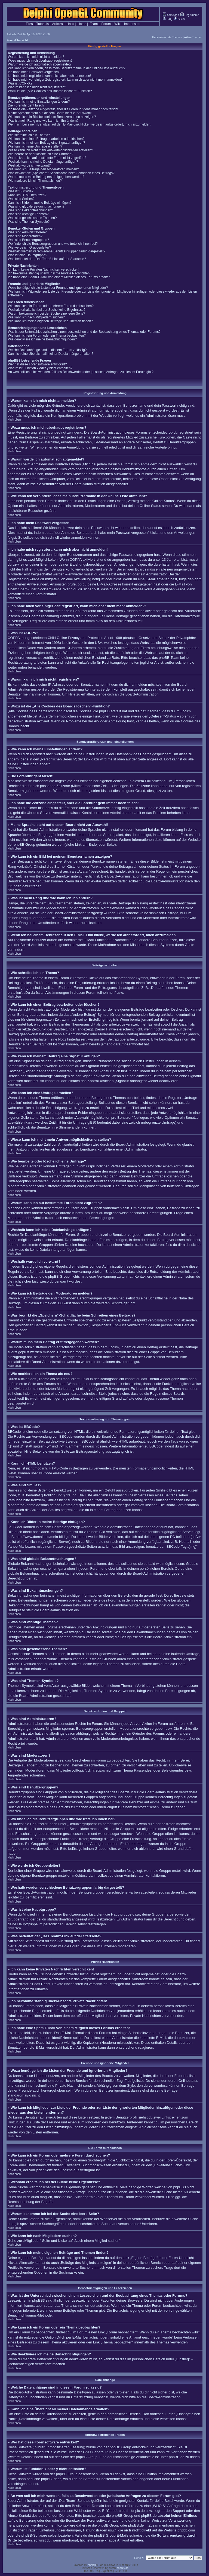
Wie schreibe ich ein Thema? (29, 135)
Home (82, 24)
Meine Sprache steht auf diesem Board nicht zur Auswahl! (50, 113)
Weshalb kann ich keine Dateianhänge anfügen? (43, 162)
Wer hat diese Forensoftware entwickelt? (37, 364)
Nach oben (14, 419)
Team (94, 24)
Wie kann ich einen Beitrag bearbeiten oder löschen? (46, 139)
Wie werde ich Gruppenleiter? (29, 247)
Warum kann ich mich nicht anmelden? (36, 57)
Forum (106, 24)
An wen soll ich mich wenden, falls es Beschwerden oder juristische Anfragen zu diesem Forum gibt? (80, 372)
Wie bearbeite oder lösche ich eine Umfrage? (40, 154)
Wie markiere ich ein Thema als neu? (35, 181)
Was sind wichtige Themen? (28, 214)
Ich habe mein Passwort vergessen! (34, 72)
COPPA (76, 559)
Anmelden (171, 15)
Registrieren (189, 15)
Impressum (132, 24)
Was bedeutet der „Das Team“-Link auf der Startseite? (47, 259)
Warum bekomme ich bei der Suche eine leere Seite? (46, 313)
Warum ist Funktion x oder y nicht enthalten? (40, 368)
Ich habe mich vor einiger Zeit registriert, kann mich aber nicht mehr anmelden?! (66, 80)
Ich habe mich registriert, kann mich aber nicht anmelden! (49, 76)
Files (29, 24)
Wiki (117, 24)
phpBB (92, 2565)
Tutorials (42, 24)
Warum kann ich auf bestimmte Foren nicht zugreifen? (47, 158)
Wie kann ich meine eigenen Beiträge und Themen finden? (50, 321)
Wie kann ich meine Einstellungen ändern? (39, 102)
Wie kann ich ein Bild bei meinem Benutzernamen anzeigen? (52, 117)
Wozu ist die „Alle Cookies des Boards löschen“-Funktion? (50, 91)
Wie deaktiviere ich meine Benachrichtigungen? (42, 339)
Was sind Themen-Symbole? (29, 222)
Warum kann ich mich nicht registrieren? (37, 87)
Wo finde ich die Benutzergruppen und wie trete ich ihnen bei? (53, 244)
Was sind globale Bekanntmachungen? (36, 206)
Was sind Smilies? (21, 199)
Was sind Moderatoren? (25, 236)
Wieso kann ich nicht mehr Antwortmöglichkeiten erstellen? (50, 150)
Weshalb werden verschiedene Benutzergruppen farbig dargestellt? (56, 251)
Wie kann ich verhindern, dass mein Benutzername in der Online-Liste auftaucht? (66, 68)
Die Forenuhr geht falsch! (26, 105)
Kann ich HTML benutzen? (27, 195)
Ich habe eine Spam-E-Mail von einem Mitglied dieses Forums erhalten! (59, 277)
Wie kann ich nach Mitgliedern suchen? (36, 317)
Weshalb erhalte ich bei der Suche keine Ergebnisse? (46, 310)
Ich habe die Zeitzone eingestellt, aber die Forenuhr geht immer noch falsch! (63, 109)
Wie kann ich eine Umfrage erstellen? (35, 146)
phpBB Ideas (51, 2479)
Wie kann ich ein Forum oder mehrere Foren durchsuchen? (51, 306)
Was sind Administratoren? (27, 232)
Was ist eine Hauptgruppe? (27, 255)
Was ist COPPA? (20, 83)
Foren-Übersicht (17, 40)
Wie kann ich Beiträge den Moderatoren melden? (43, 169)
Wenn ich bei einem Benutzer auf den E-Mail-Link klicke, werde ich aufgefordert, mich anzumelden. (79, 124)
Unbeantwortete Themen (167, 37)
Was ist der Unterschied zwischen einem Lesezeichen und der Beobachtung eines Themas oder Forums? (84, 332)
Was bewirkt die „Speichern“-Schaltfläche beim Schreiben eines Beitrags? (61, 173)
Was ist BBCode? (20, 191)
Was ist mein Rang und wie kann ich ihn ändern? (43, 121)
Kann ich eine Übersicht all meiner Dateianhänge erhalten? (50, 354)
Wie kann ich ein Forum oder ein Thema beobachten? (47, 335)
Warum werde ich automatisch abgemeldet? (40, 64)
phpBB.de (176, 2457)
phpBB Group (120, 2447)
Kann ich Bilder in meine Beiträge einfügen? (39, 203)
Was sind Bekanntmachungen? (30, 210)
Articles (57, 24)
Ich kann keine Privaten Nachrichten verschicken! (43, 269)
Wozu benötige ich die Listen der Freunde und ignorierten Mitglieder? (58, 288)
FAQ (167, 19)
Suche (180, 19)
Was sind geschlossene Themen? (32, 218)
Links (70, 24)
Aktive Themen (193, 37)
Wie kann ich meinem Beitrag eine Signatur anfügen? (46, 143)
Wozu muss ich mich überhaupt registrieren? (40, 60)
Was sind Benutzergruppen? (28, 240)
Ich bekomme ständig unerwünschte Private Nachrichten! (49, 273)
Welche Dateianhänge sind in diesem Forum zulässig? (47, 350)
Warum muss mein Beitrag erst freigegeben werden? (46, 177)
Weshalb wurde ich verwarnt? (29, 165)
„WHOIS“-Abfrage (166, 2506)
